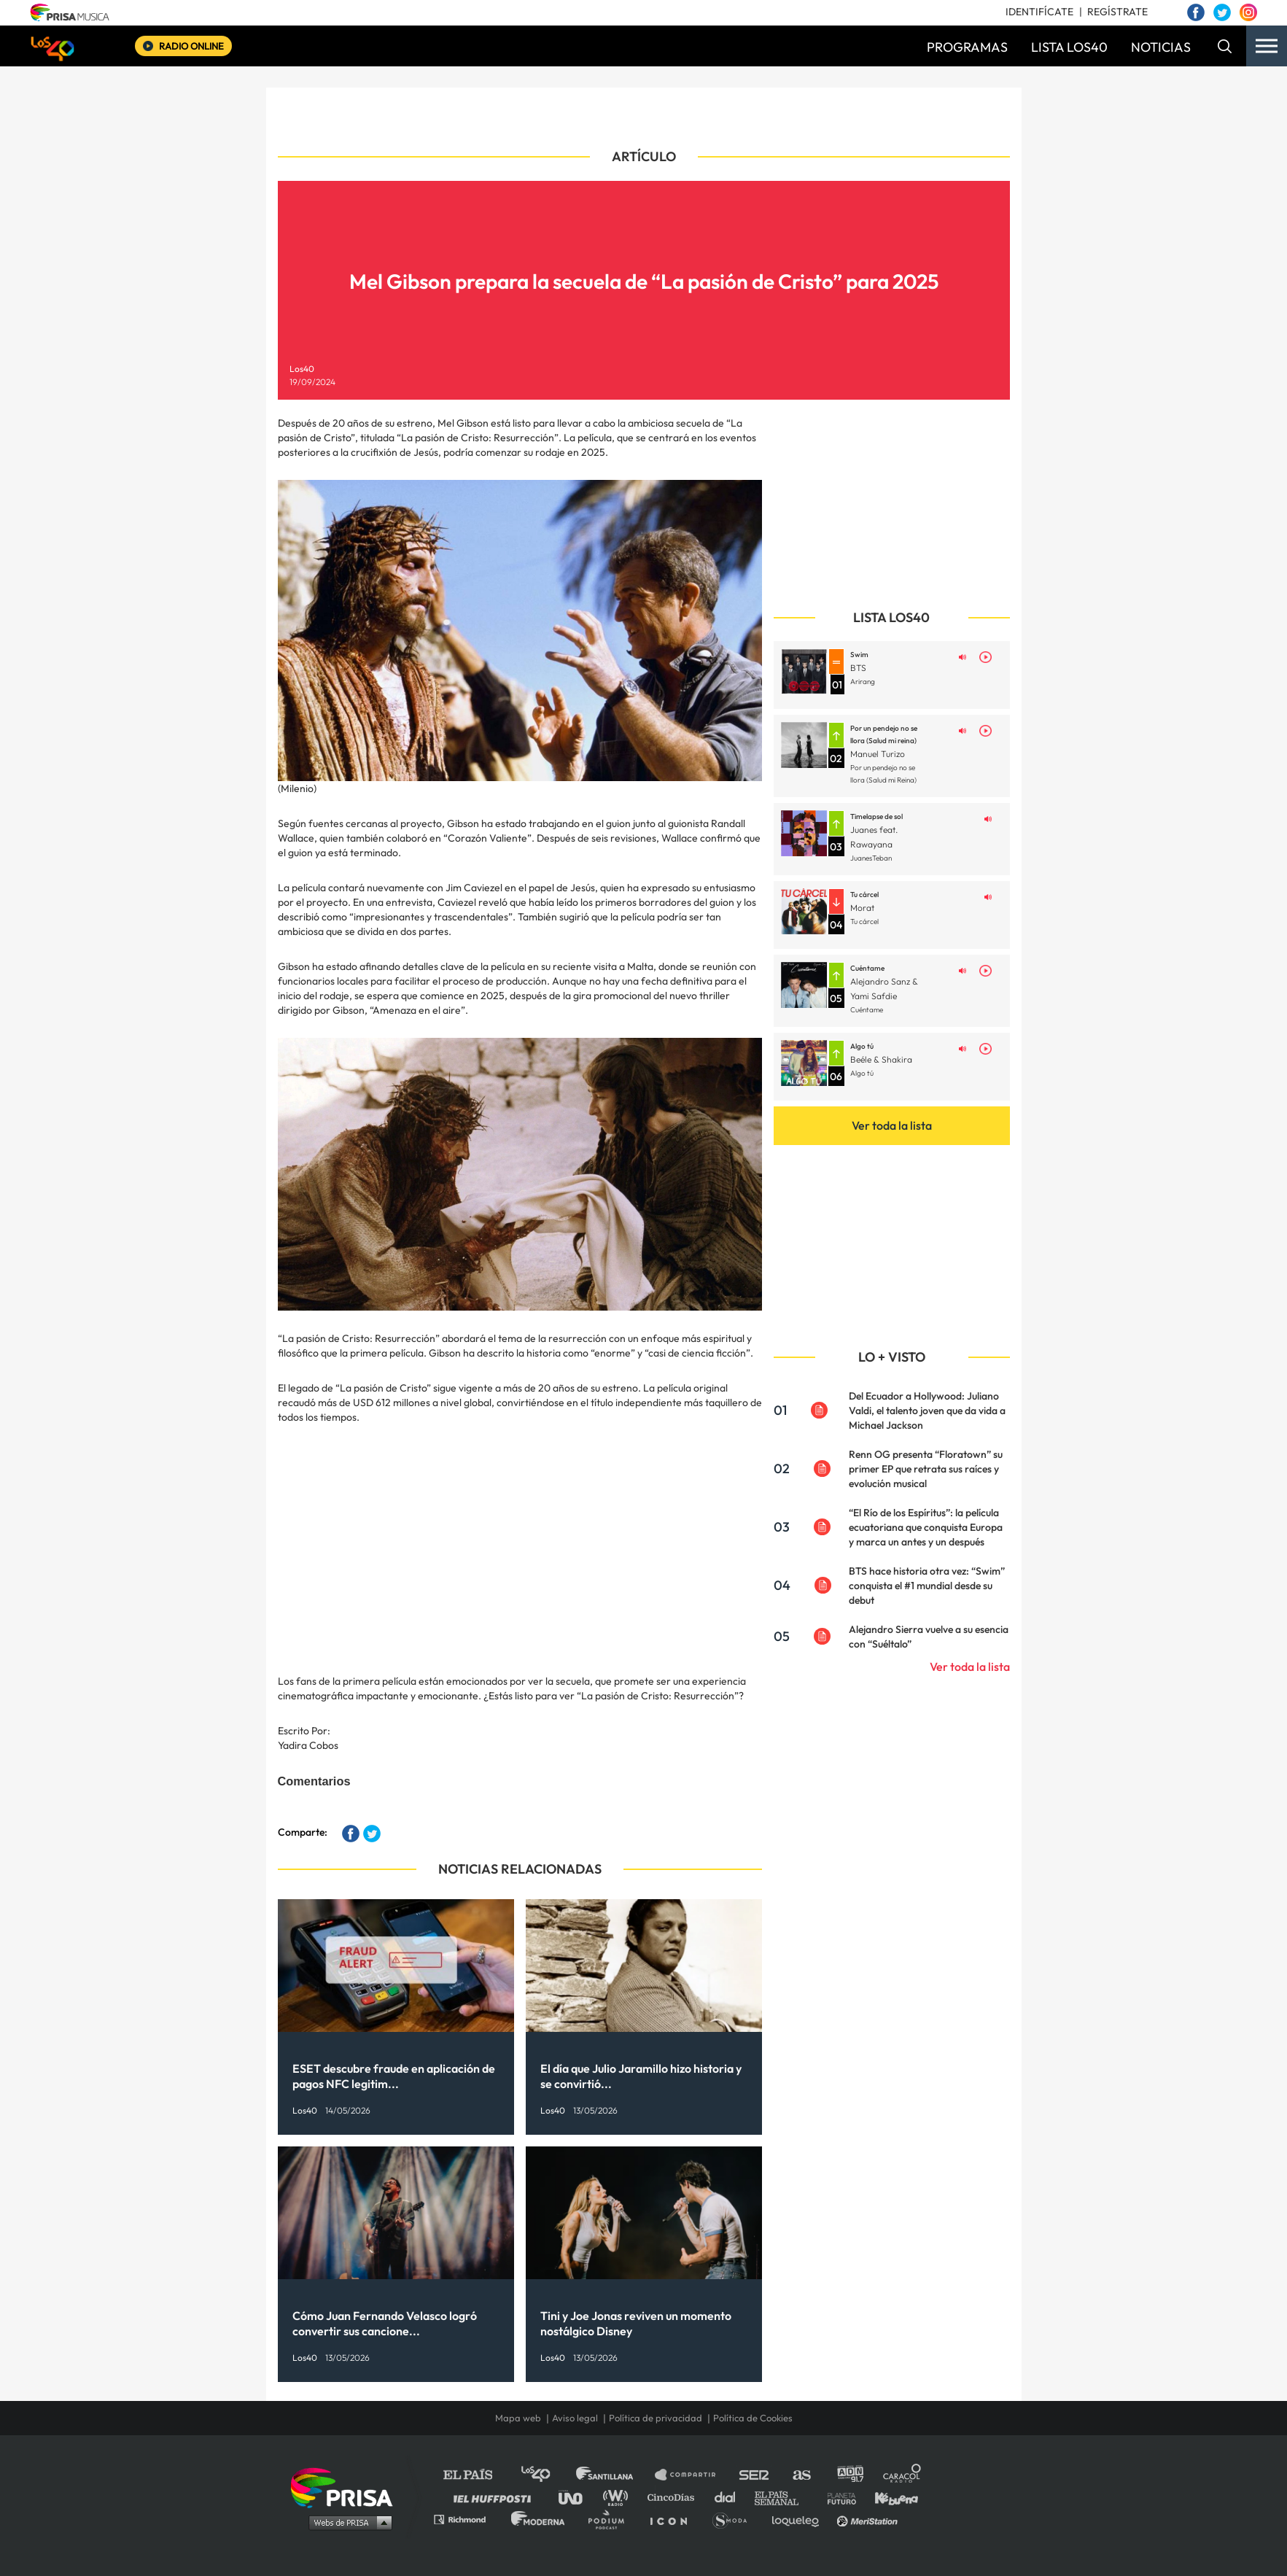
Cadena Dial (730, 2497)
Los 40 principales (546, 2475)
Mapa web (518, 2418)
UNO (577, 2497)
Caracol (902, 2475)
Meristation (869, 2519)
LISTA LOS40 (1069, 47)
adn (849, 2475)
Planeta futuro (837, 2497)
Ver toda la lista (892, 1125)
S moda (734, 2519)
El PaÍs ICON (674, 2519)
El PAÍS (476, 2475)
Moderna (539, 2519)
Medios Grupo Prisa (347, 2522)
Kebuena (889, 2497)
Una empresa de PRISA (347, 2486)
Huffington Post (495, 2497)
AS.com (801, 2475)
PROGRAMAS (967, 47)
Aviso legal (575, 2418)
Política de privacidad (655, 2418)
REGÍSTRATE (1117, 11)
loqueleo (799, 2519)
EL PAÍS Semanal (783, 2497)
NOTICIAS (1161, 47)
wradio (618, 2497)
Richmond (467, 2519)
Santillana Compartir (692, 2475)
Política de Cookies (753, 2418)
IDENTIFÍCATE (1039, 11)
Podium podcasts (611, 2519)
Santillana (614, 2475)
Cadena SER (755, 2475)
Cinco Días (674, 2497)
